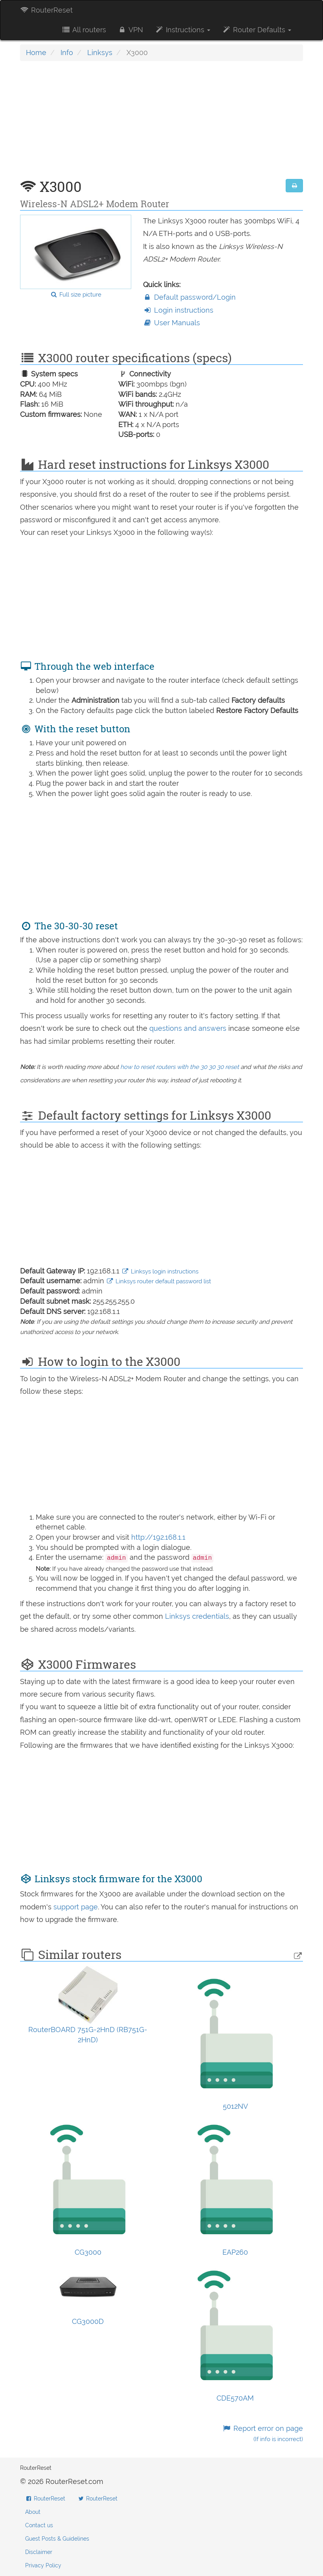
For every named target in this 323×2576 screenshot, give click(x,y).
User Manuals (171, 323)
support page (75, 1907)
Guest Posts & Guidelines (57, 2538)
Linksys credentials (197, 1616)
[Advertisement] (161, 124)
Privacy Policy (43, 2565)
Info (67, 52)
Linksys (99, 52)
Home (36, 52)
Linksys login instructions (159, 1271)
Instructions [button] (182, 30)
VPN (130, 30)
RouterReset (46, 10)
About (32, 2512)
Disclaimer (38, 2552)
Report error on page (262, 2433)
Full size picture (75, 294)
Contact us (39, 2525)
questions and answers (188, 1028)
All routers (83, 30)
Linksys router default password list (158, 1281)
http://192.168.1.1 (158, 1537)
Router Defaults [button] (256, 30)
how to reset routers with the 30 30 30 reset (179, 1067)
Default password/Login (189, 297)
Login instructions (178, 310)
